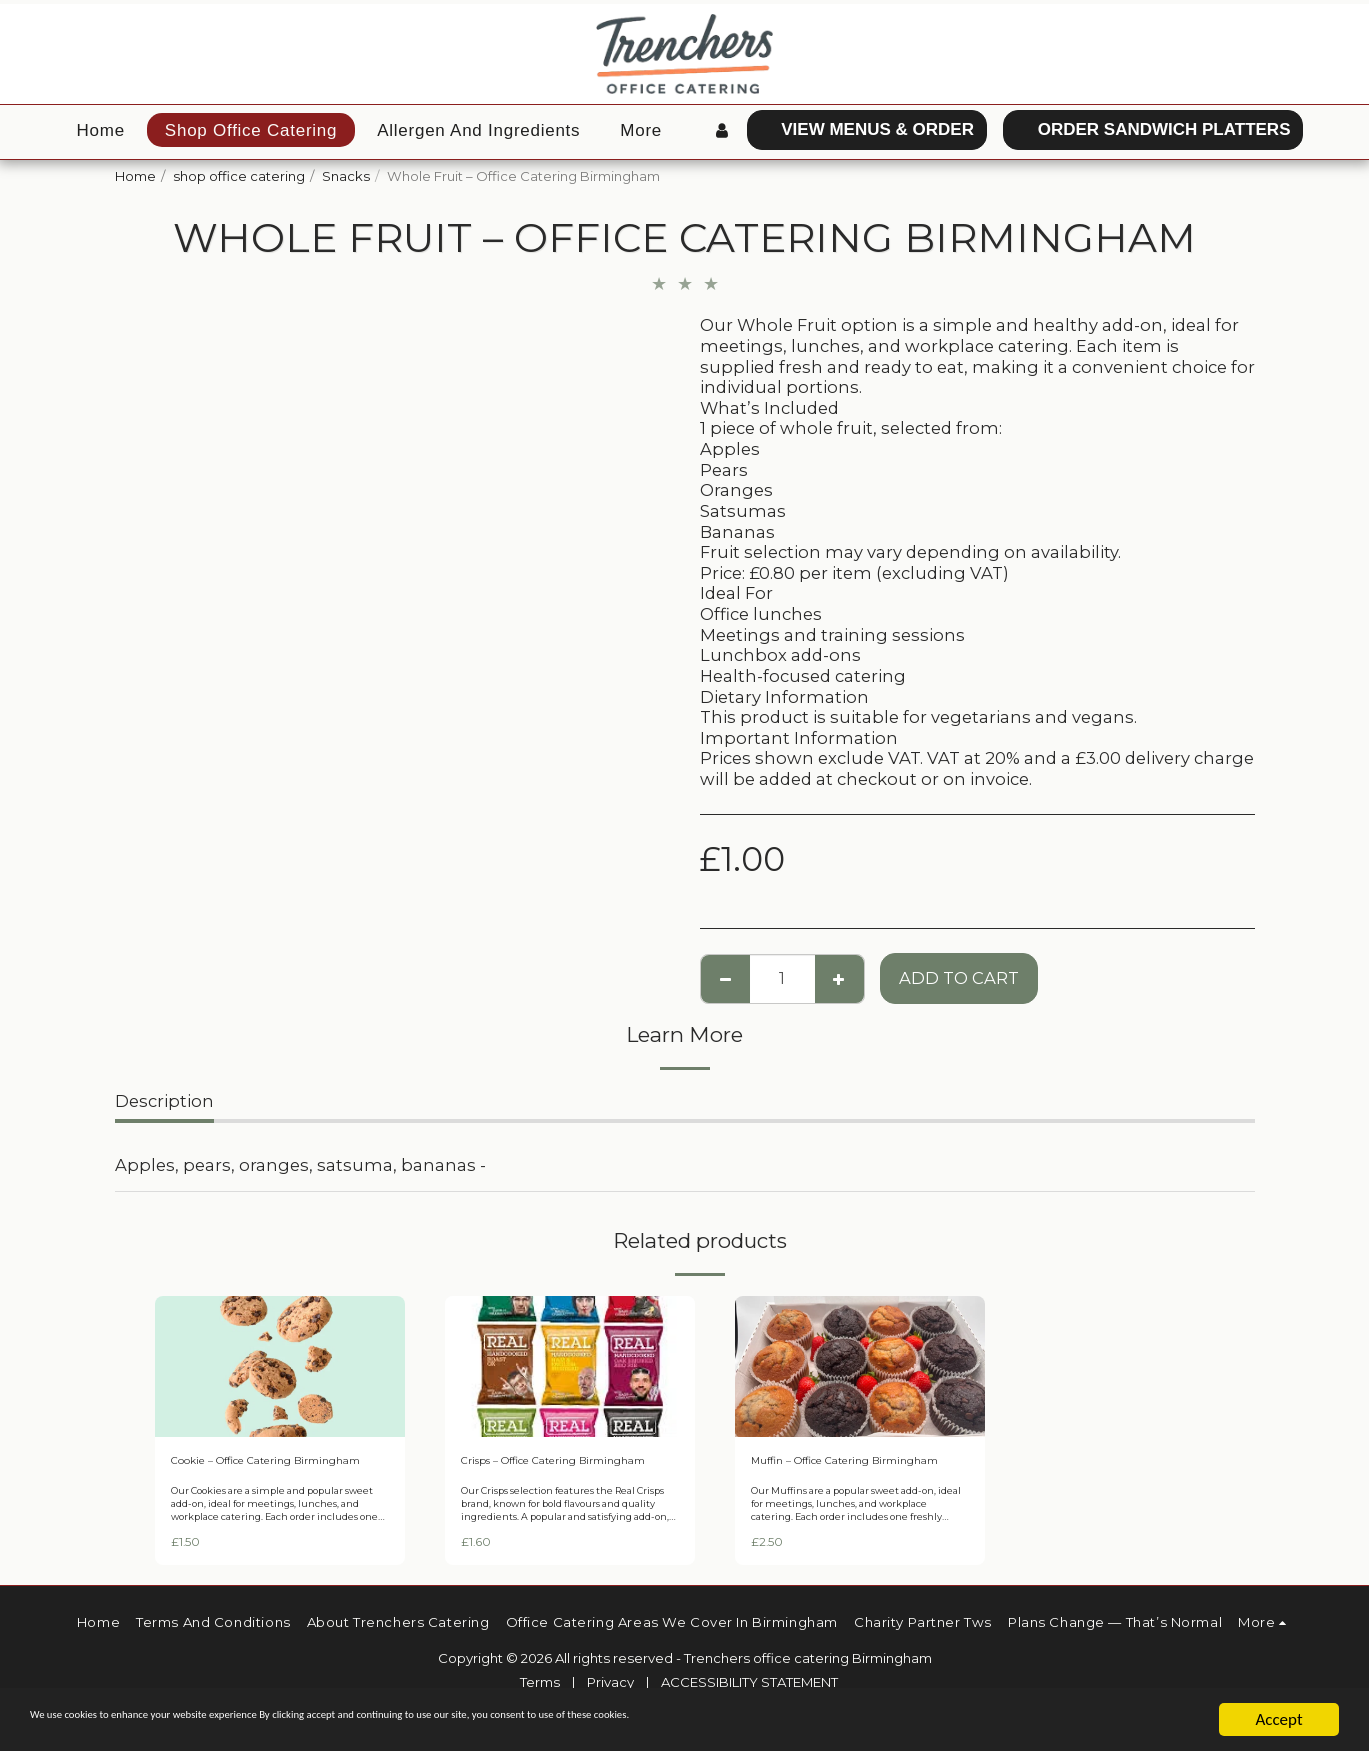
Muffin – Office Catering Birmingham (828, 1472)
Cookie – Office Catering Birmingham (252, 1472)
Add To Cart (959, 978)
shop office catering (239, 176)
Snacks (346, 176)
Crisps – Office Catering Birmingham (538, 1472)
